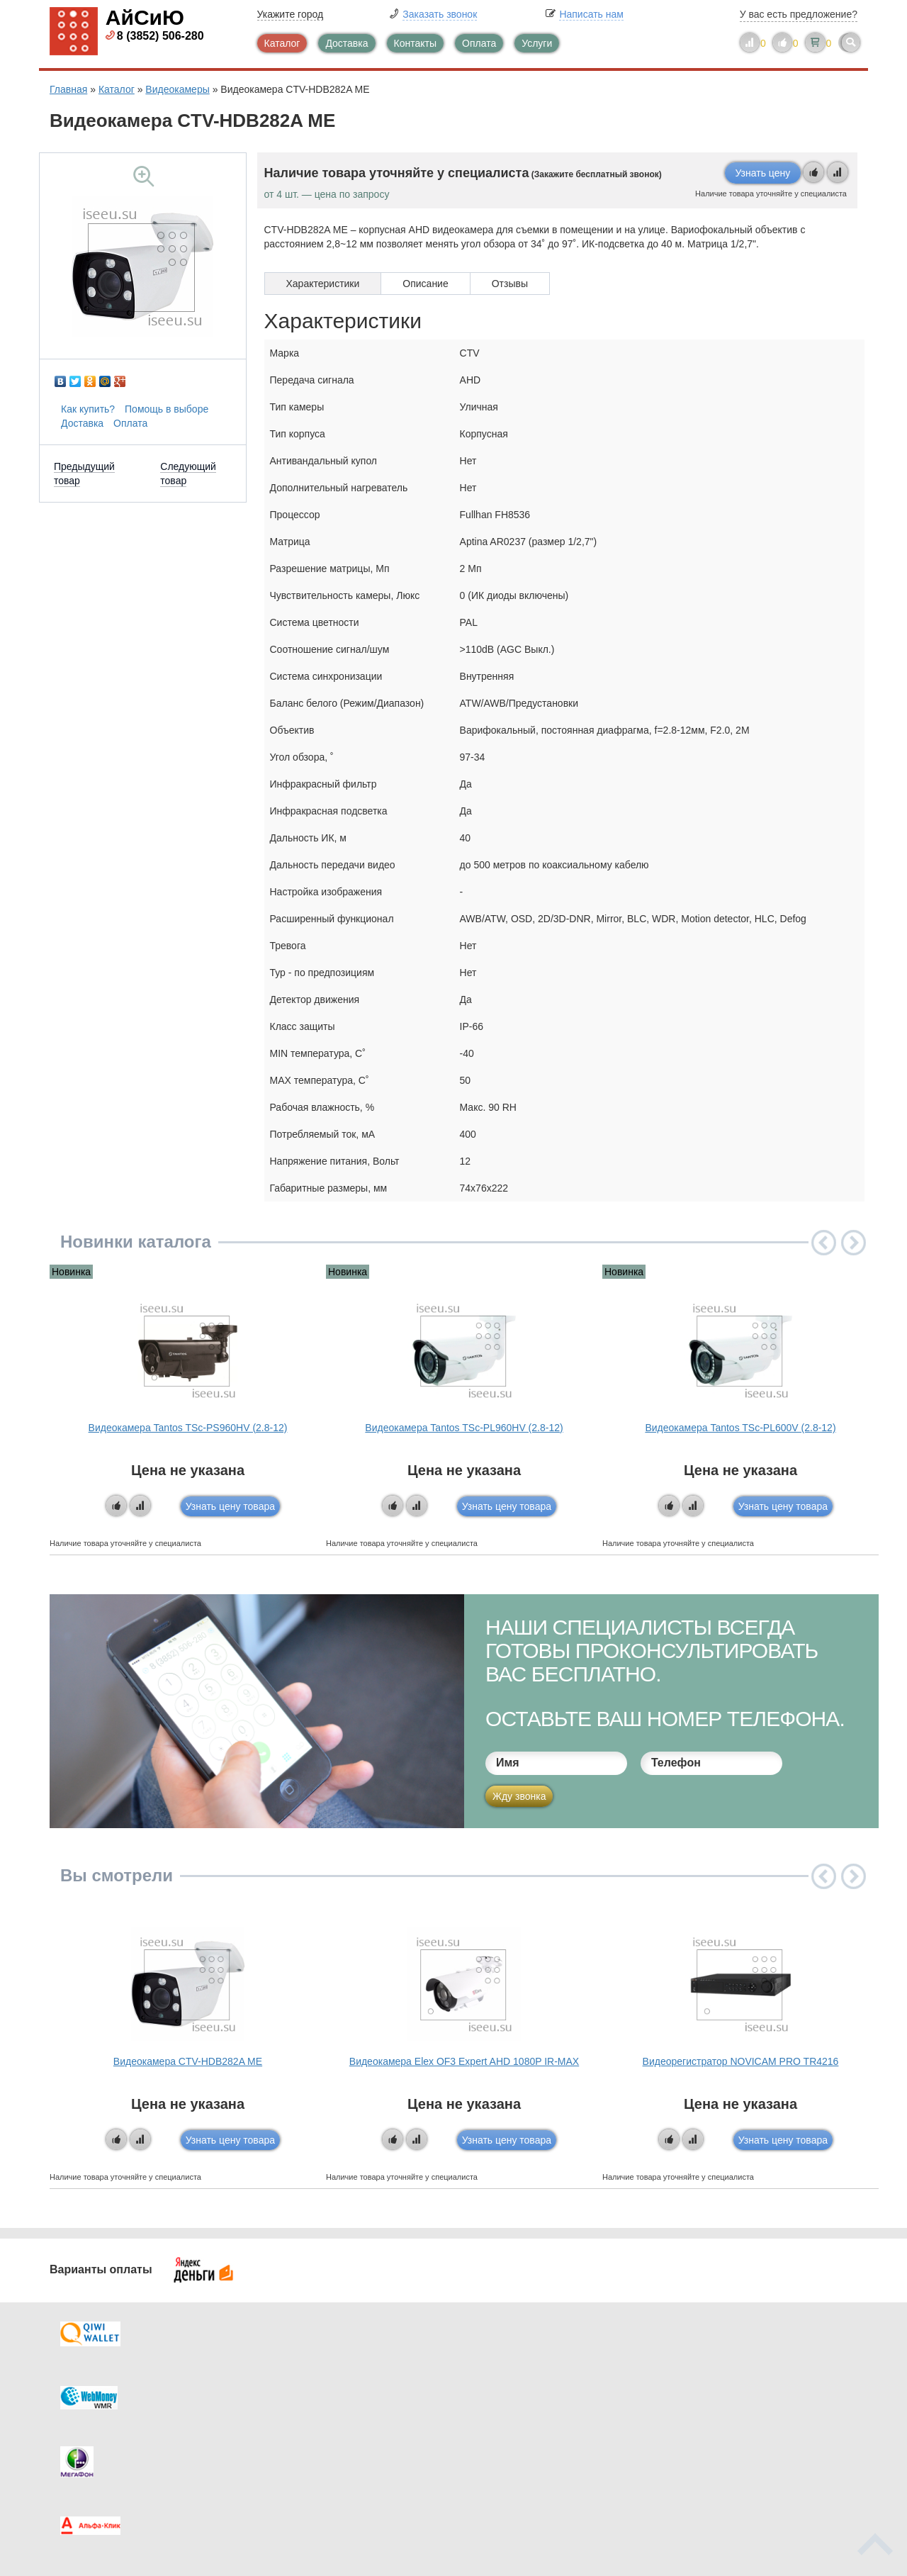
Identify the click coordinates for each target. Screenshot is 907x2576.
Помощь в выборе (166, 409)
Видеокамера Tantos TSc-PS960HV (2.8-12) (188, 1427)
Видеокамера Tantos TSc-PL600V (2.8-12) (740, 1427)
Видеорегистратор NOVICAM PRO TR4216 (741, 2061)
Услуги (537, 43)
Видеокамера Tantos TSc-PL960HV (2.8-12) (464, 1427)
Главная (68, 89)
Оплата (479, 43)
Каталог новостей (326, 2388)
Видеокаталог (524, 2388)
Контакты (415, 43)
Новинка (71, 1271)
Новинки (511, 2416)
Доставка (346, 43)
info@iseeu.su (735, 2443)
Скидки (94, 2445)
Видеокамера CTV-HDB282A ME (187, 2061)
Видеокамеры (177, 89)
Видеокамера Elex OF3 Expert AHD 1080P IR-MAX (464, 2061)
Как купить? (88, 409)
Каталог (282, 43)
